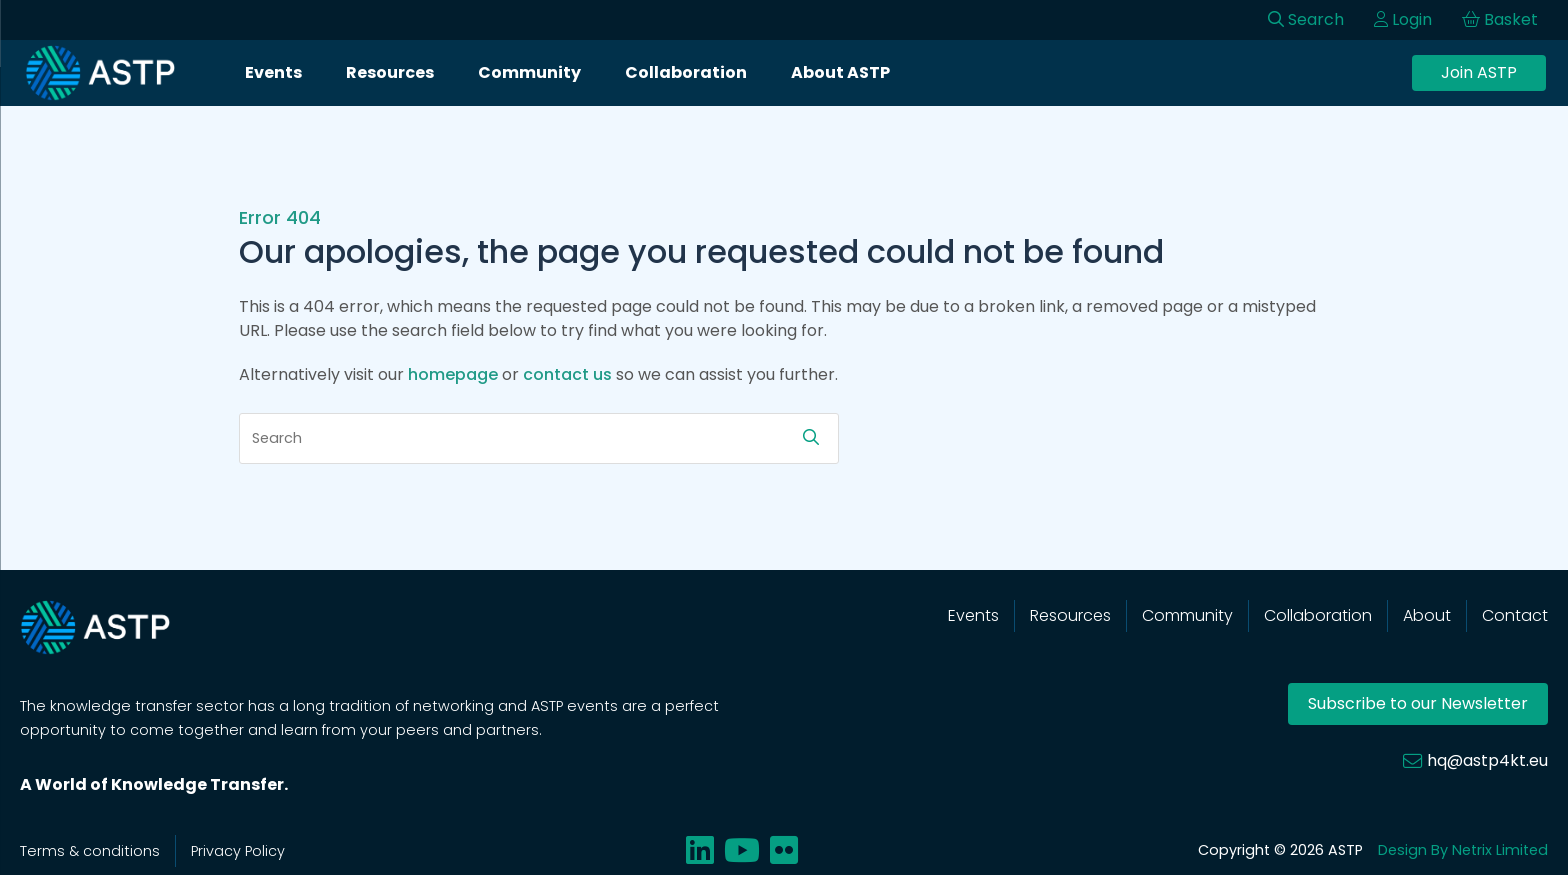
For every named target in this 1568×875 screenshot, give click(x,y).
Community (529, 72)
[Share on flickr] (784, 850)
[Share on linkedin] (700, 850)
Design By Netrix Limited (1463, 850)
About (1427, 615)
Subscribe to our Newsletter (1418, 703)
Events (273, 72)
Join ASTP (1479, 72)
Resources (390, 72)
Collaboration (686, 72)
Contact (1515, 615)
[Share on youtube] (742, 850)
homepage (453, 374)
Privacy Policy (238, 851)
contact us (567, 374)
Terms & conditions (90, 851)
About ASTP (840, 72)
